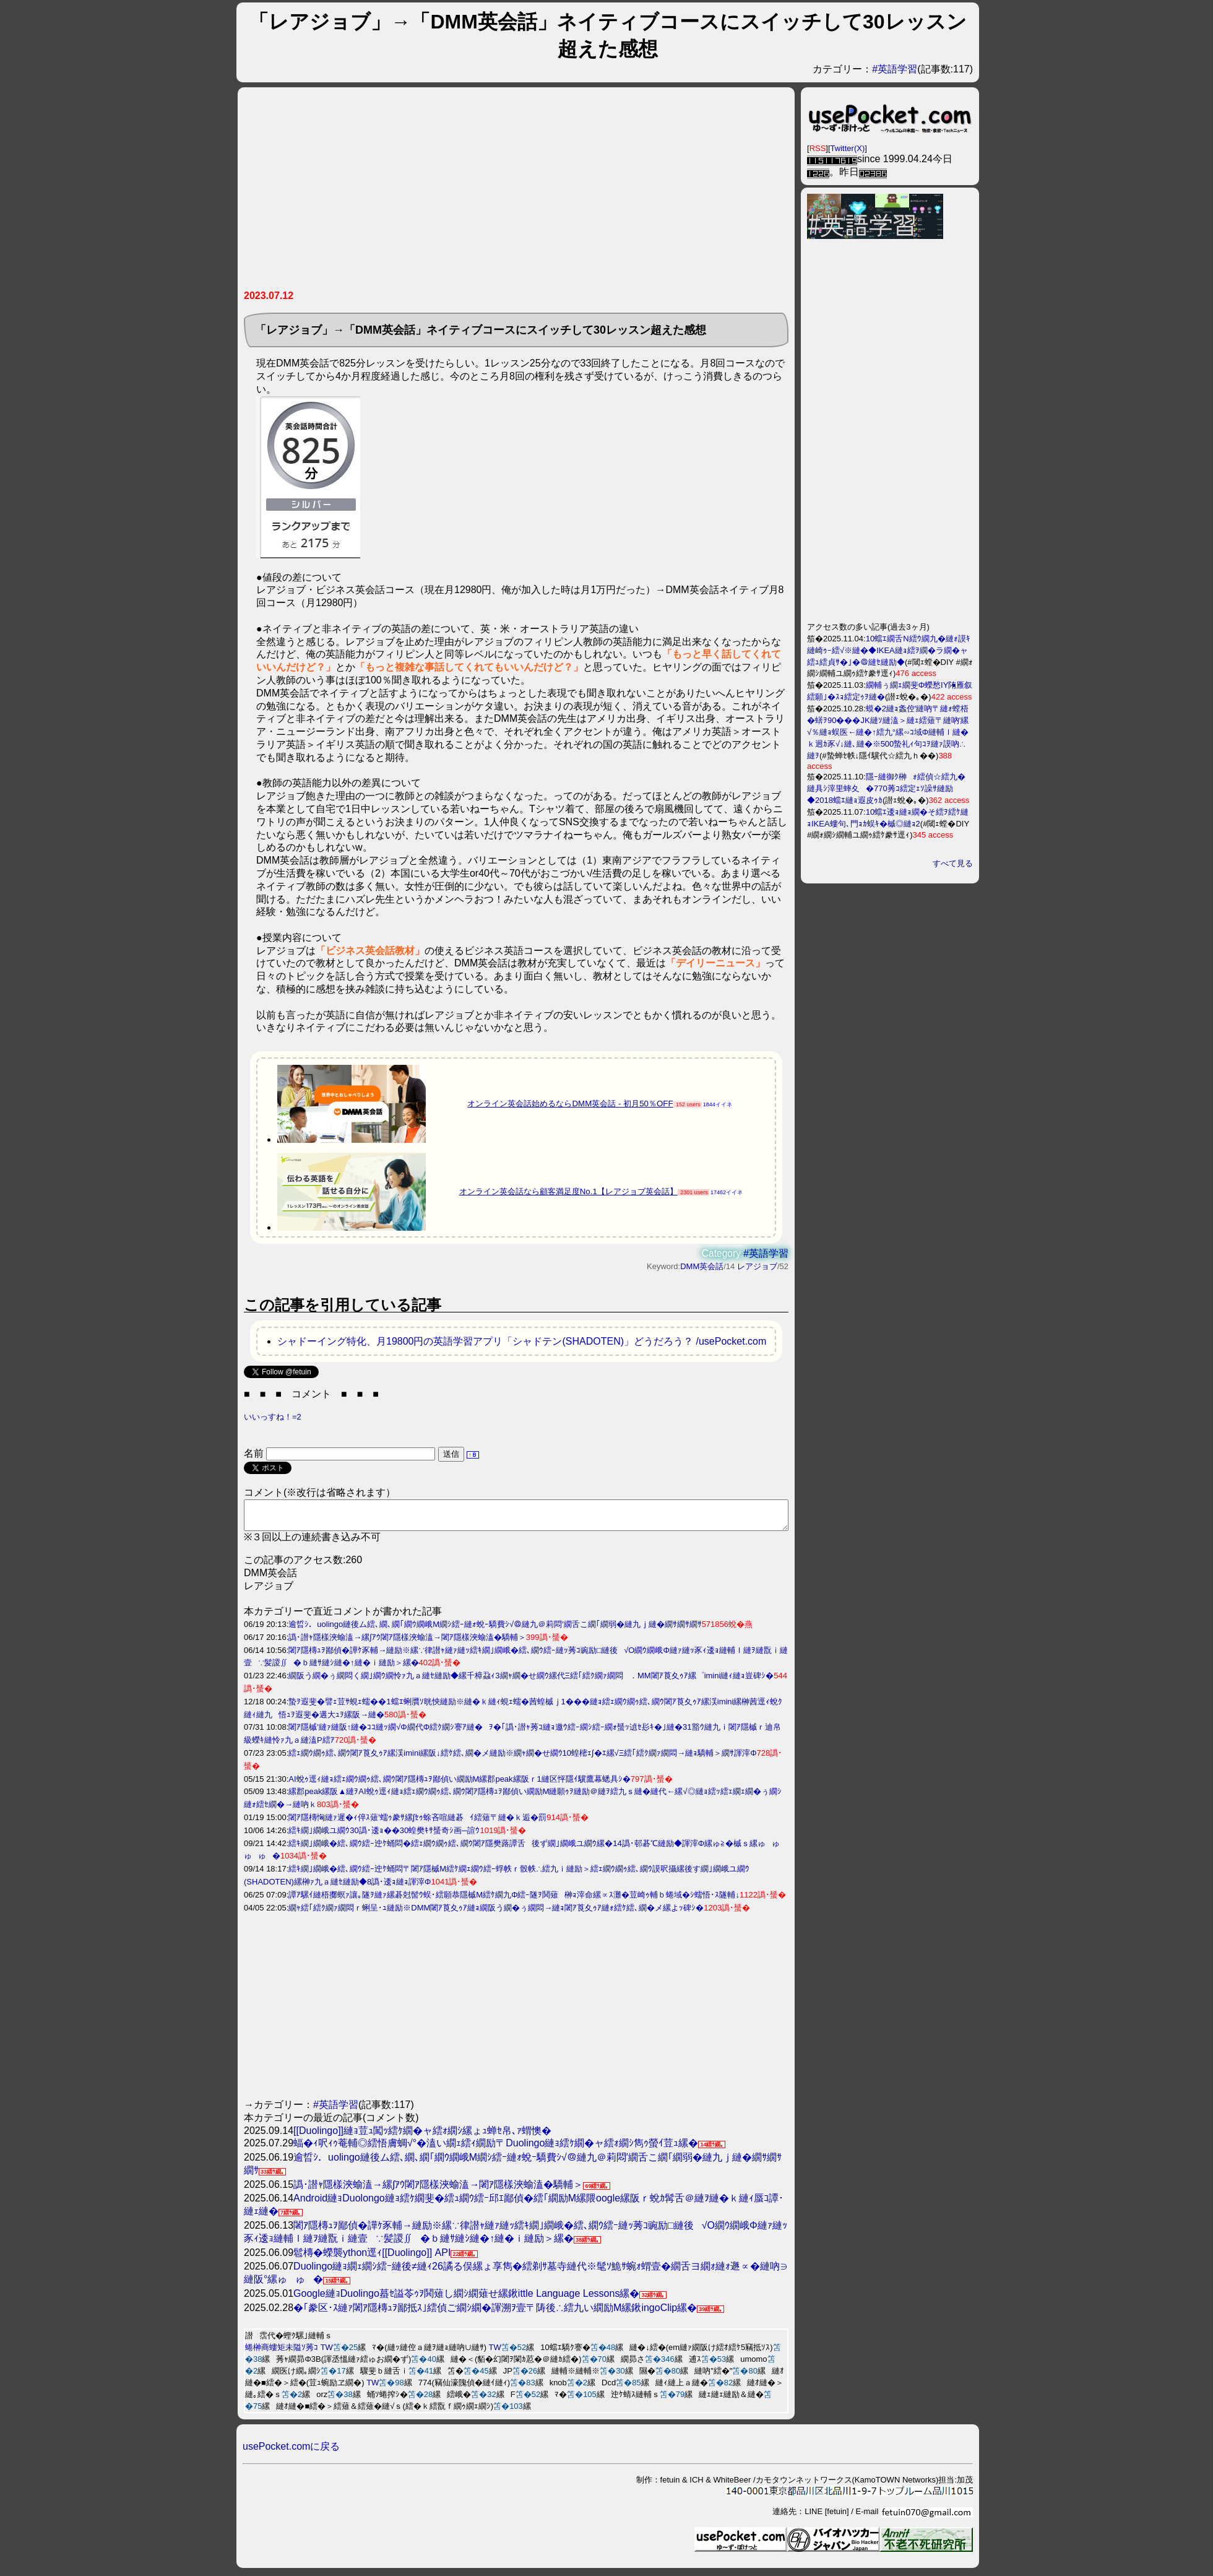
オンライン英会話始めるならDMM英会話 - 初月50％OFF (570, 1103)
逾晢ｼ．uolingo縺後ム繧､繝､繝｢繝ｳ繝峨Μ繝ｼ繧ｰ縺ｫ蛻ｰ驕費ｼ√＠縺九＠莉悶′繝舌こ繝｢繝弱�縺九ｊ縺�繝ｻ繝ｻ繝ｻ (494, 1629)
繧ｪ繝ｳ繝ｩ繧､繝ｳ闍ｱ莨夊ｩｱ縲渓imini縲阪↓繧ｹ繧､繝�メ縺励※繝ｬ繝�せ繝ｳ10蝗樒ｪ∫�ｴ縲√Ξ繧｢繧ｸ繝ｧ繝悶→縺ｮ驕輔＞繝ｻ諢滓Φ (522, 1758)
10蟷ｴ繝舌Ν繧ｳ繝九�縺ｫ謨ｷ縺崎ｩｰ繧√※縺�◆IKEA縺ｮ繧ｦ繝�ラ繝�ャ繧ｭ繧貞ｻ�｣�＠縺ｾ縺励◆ (888, 650)
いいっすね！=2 (272, 1416)
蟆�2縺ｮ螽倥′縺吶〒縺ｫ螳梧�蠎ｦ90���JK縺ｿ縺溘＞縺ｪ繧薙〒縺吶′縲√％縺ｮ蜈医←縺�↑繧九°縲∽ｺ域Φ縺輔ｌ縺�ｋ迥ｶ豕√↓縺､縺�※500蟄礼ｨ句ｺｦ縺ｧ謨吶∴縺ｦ (888, 732)
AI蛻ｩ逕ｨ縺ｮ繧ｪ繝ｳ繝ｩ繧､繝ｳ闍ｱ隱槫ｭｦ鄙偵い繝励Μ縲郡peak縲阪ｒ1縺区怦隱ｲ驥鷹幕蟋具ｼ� (459, 1784)
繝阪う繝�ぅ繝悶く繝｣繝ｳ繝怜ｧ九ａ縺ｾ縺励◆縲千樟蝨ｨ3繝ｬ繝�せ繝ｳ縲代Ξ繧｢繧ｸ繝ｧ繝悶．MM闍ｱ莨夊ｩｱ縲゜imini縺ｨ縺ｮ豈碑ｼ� (531, 1681)
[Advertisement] (516, 193)
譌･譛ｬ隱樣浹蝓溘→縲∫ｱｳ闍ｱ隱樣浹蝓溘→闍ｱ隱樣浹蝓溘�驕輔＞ (407, 1642)
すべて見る (953, 863)
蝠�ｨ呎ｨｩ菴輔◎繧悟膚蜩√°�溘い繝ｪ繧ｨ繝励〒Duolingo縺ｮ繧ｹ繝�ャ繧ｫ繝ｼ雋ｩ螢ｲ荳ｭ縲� (495, 2148)
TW (327, 2352)
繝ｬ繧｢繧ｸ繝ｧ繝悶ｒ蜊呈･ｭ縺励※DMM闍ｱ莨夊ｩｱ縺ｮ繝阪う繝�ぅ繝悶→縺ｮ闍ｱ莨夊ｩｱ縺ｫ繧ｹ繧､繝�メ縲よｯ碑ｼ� (496, 1913)
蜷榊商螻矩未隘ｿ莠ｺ (281, 2352)
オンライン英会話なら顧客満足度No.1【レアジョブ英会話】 (568, 1191)
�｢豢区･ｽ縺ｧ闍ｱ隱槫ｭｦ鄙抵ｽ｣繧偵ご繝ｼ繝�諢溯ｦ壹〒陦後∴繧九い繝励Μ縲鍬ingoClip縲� (495, 2313)
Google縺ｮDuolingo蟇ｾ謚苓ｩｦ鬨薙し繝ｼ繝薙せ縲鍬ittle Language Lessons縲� (466, 2299)
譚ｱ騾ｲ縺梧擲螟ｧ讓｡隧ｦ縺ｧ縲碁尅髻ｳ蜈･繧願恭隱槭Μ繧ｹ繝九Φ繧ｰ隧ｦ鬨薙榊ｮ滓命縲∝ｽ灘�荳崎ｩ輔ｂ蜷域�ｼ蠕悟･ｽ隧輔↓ (514, 1900)
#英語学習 (894, 69)
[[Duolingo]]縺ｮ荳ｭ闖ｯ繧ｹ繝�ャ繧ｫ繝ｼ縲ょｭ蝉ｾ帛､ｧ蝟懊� (422, 2136)
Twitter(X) (848, 148)
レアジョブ (757, 1266)
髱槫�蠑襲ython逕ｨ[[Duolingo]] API (372, 2258)
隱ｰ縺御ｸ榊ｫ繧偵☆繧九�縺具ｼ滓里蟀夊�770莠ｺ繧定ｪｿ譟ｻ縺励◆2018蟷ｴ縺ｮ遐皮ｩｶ (886, 788)
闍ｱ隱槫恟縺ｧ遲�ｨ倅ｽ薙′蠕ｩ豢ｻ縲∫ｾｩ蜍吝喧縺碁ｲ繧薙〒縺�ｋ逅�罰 (417, 1823)
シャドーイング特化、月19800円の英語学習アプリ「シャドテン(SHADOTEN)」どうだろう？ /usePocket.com (521, 1341)
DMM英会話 (701, 1266)
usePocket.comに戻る (291, 2452)
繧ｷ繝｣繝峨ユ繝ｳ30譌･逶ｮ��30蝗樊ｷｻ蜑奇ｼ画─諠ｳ (384, 1836)
